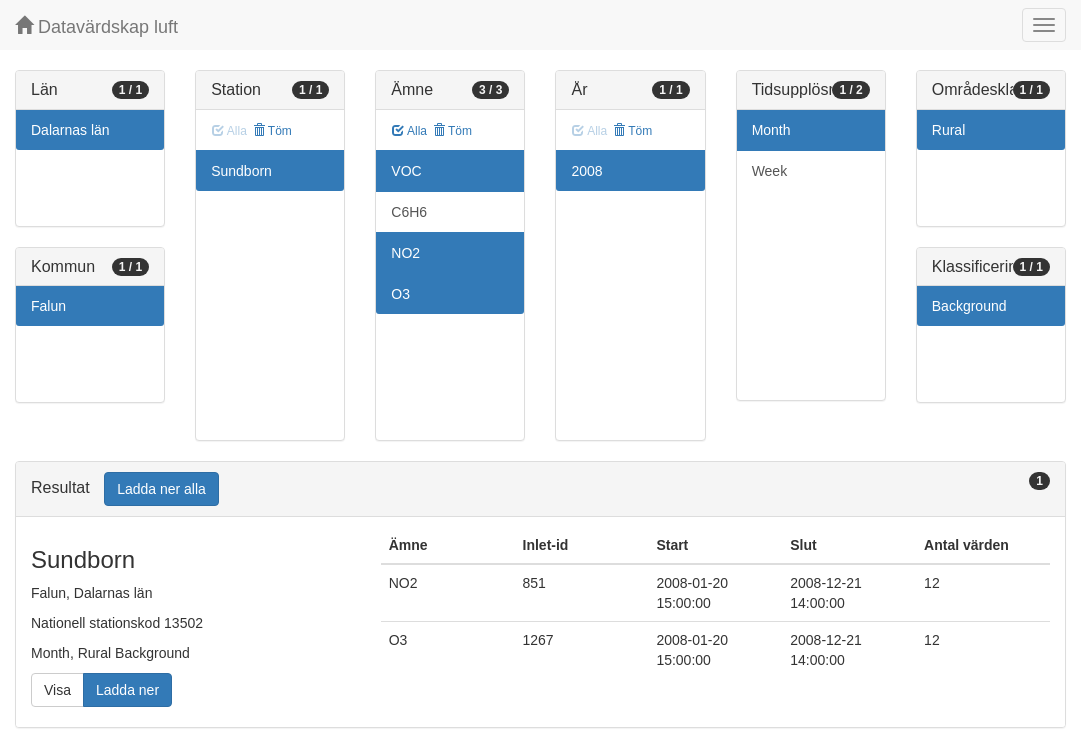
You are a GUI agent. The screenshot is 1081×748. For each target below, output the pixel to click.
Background (969, 306)
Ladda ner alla (161, 489)
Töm (272, 131)
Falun (48, 306)
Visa (57, 690)
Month (771, 130)
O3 (400, 294)
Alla (409, 131)
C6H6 (409, 212)
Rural (948, 130)
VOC (406, 171)
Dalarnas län (70, 130)
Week (770, 171)
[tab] (540, 489)
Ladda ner (127, 690)
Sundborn (241, 171)
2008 (586, 171)
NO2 (405, 253)
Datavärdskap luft (96, 26)
